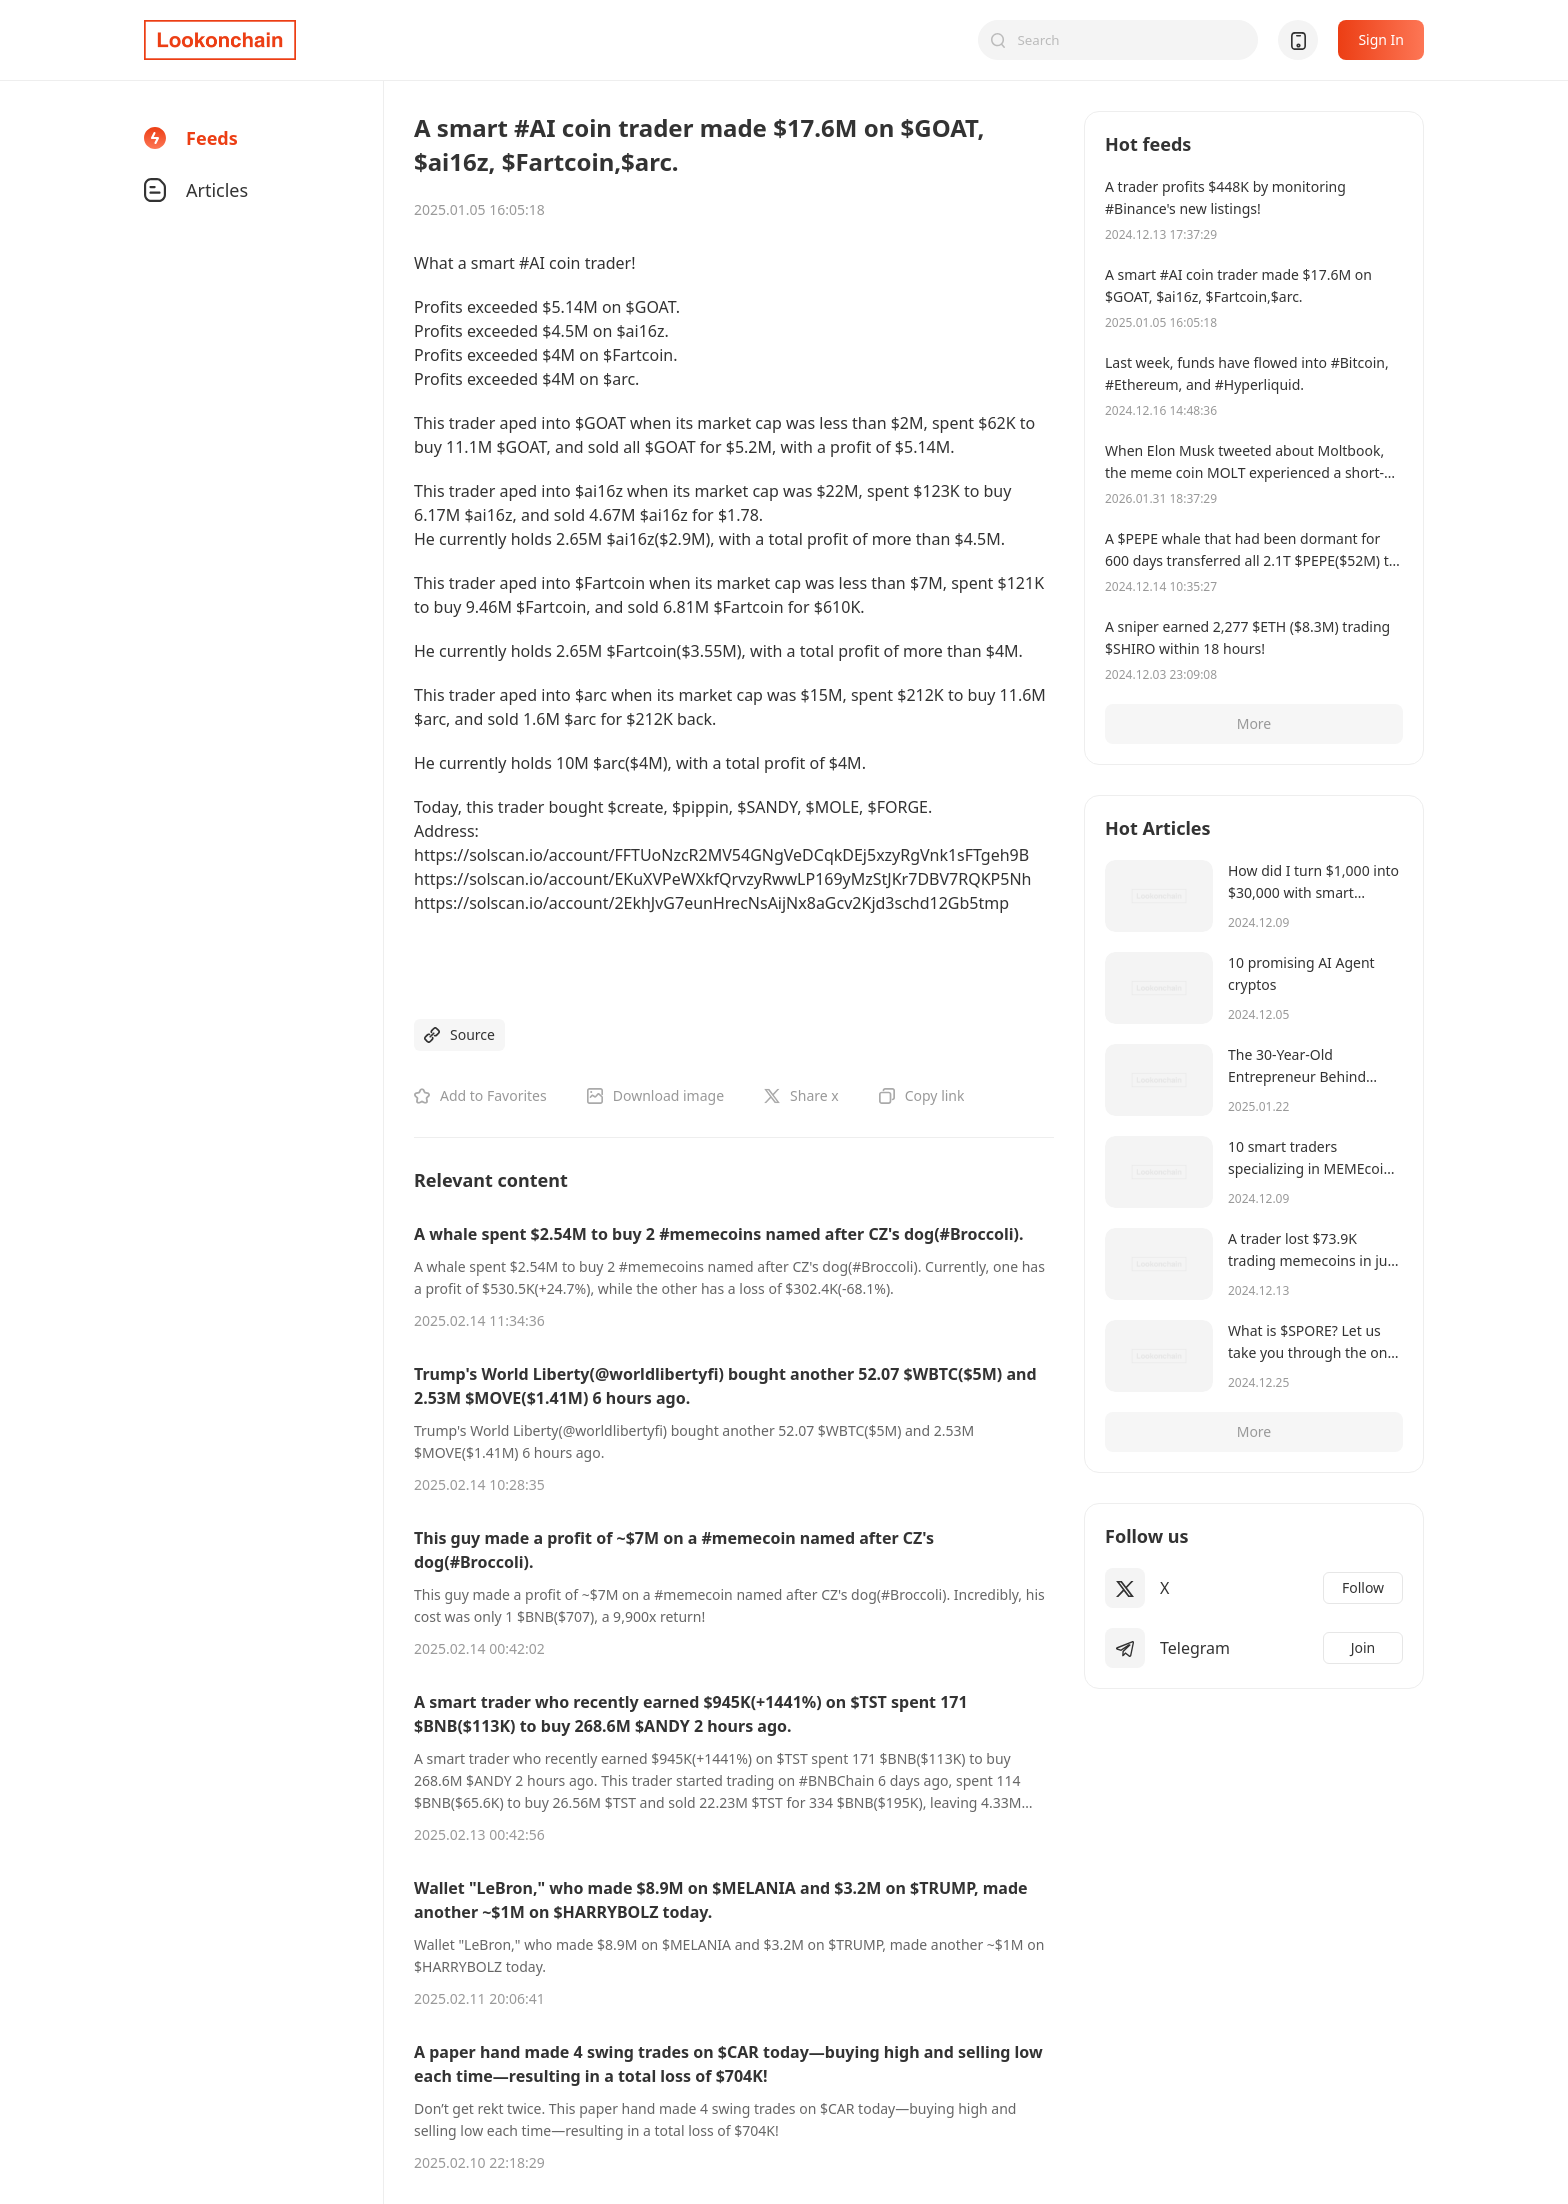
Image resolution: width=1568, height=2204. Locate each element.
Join (1363, 1647)
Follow (1363, 1587)
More (1254, 723)
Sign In (1381, 39)
